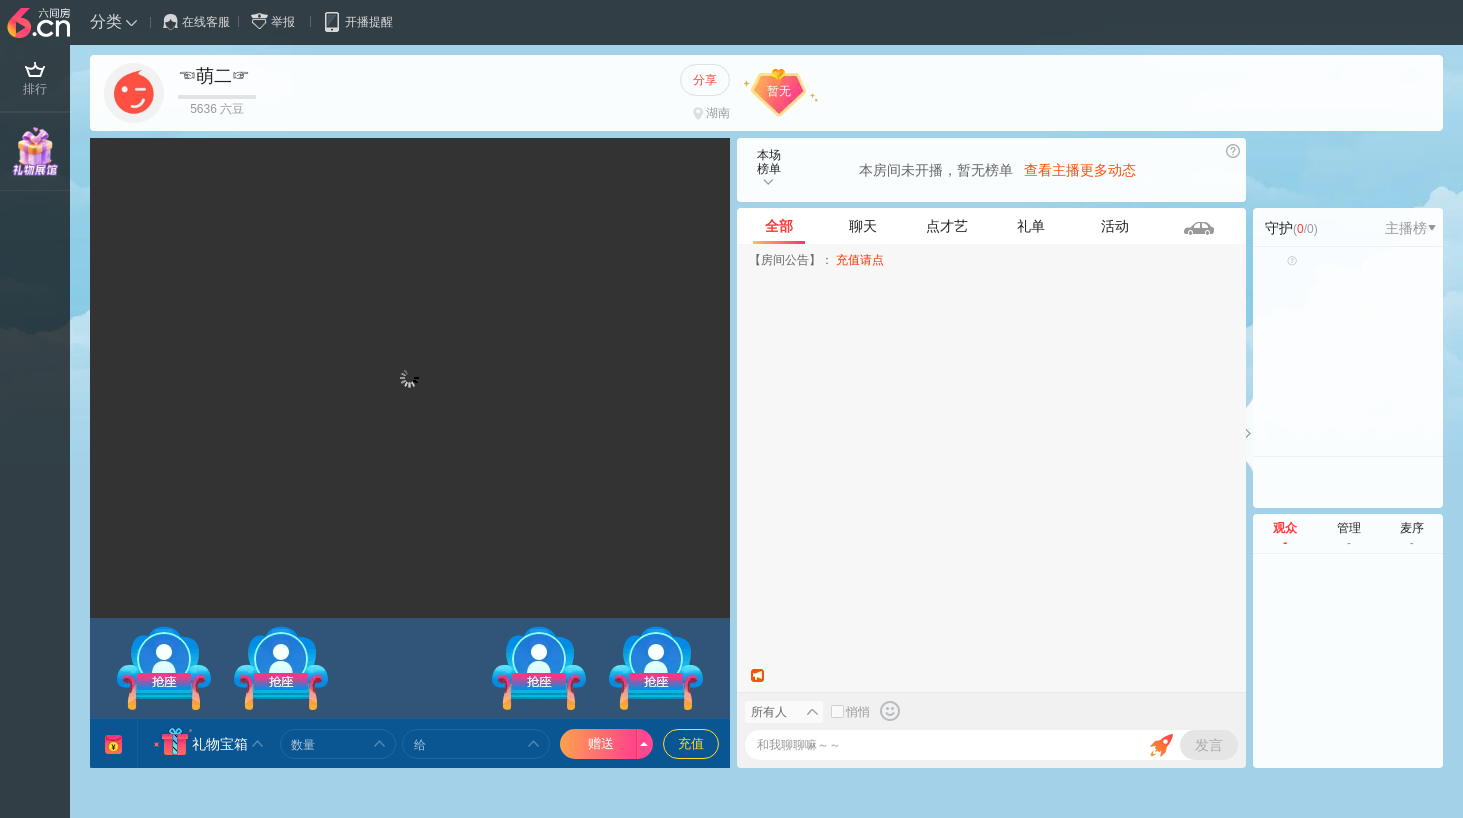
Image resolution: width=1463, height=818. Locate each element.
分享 (705, 80)
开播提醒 (357, 21)
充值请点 (860, 260)
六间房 (41, 24)
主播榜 (1410, 228)
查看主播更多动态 (1080, 170)
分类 (106, 21)
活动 (1115, 226)
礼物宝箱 (220, 744)
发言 (1209, 745)
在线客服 (196, 22)
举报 (277, 21)
